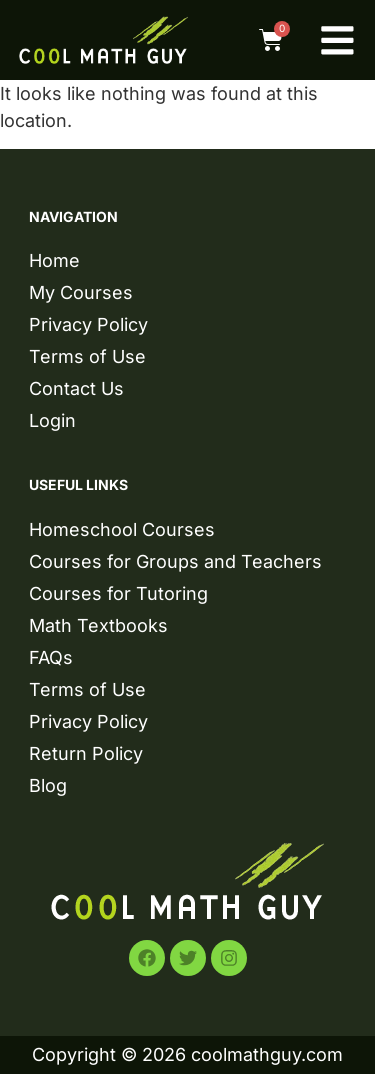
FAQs (51, 657)
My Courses (81, 292)
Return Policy (86, 753)
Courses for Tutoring (118, 593)
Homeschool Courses (122, 529)
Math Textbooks (98, 625)
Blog (48, 785)
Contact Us (76, 388)
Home (54, 260)
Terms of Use (87, 356)
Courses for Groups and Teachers (175, 561)
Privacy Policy (88, 324)
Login (52, 420)
